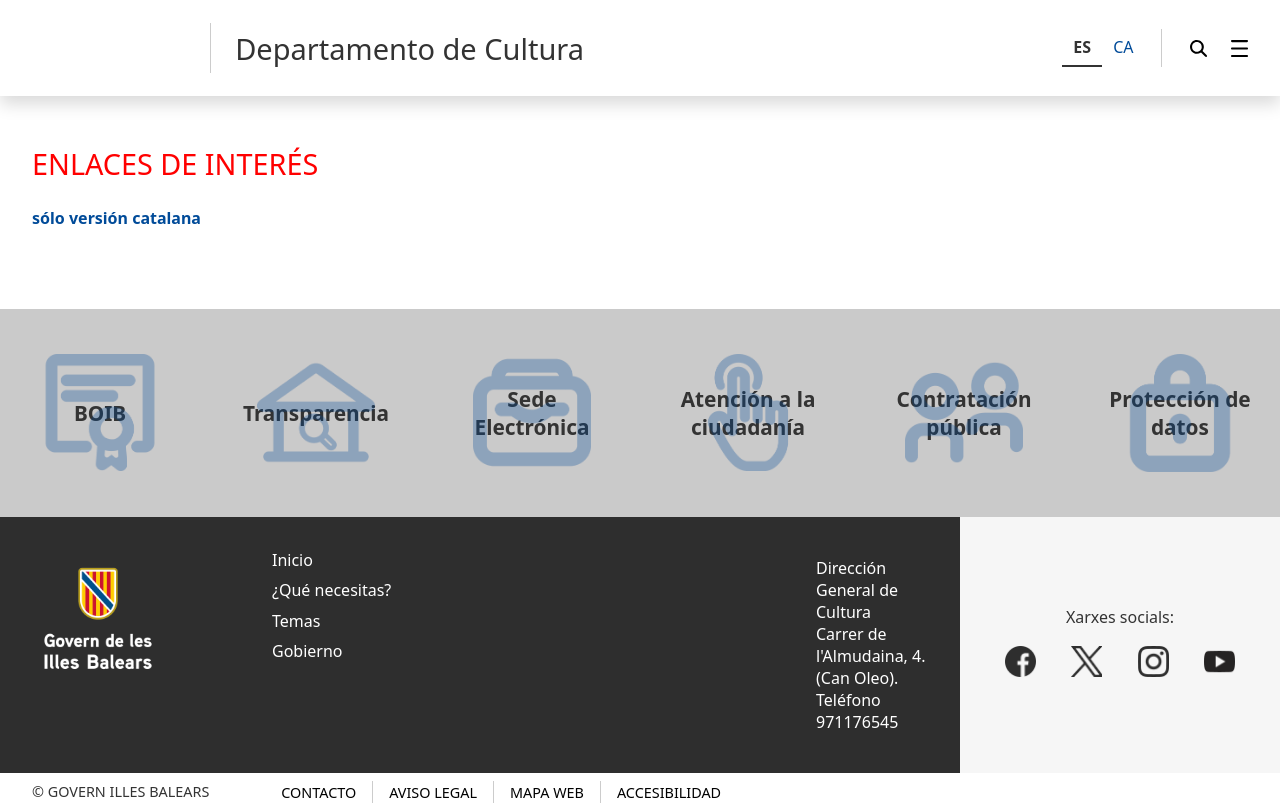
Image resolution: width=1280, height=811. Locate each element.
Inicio (292, 560)
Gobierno (307, 651)
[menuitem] (1240, 48)
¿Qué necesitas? (331, 590)
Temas (296, 621)
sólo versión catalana (116, 218)
